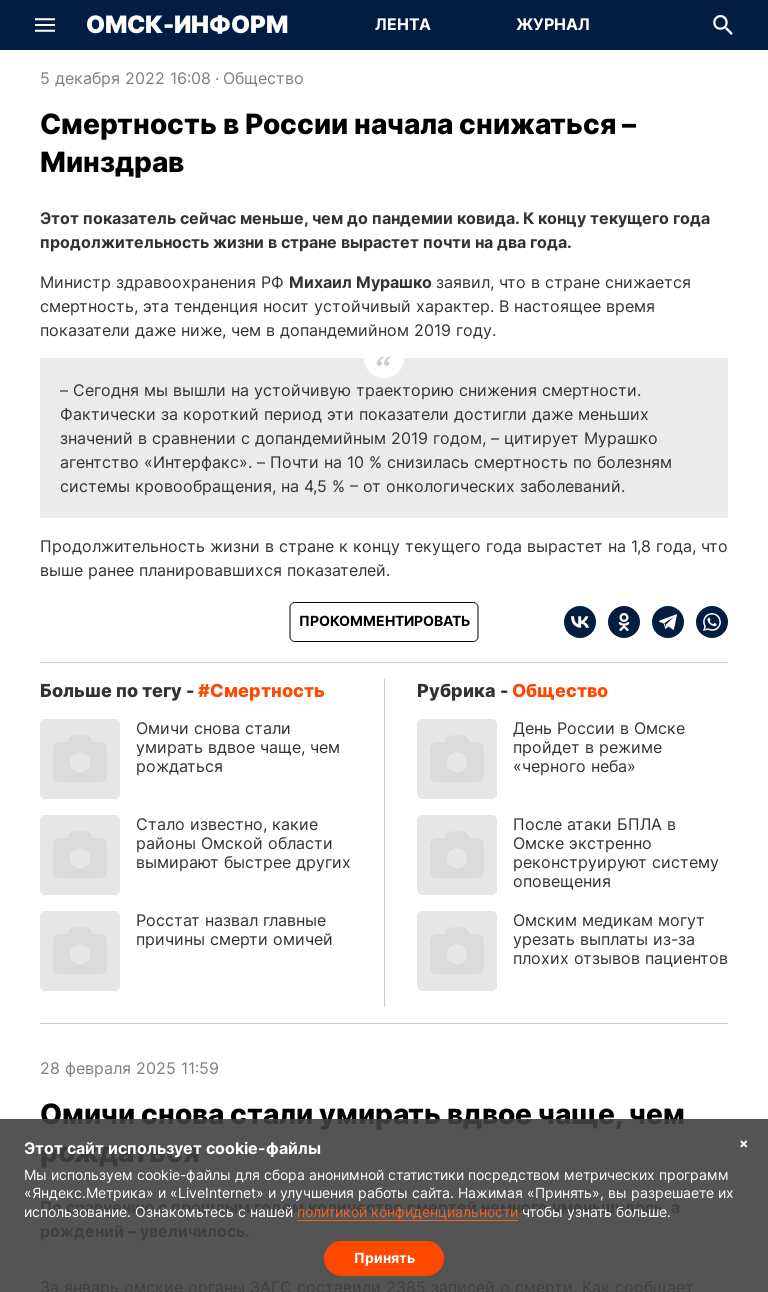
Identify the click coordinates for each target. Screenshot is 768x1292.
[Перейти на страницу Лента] (403, 25)
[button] (45, 25)
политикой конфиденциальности (407, 1211)
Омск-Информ (187, 25)
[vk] (580, 622)
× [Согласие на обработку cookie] (744, 1142)
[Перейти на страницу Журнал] (553, 25)
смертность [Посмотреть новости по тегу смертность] (267, 690)
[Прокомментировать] (384, 622)
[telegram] (662, 622)
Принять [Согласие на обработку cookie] (384, 1257)
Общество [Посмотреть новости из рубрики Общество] (263, 78)
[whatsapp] (706, 622)
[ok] (618, 622)
